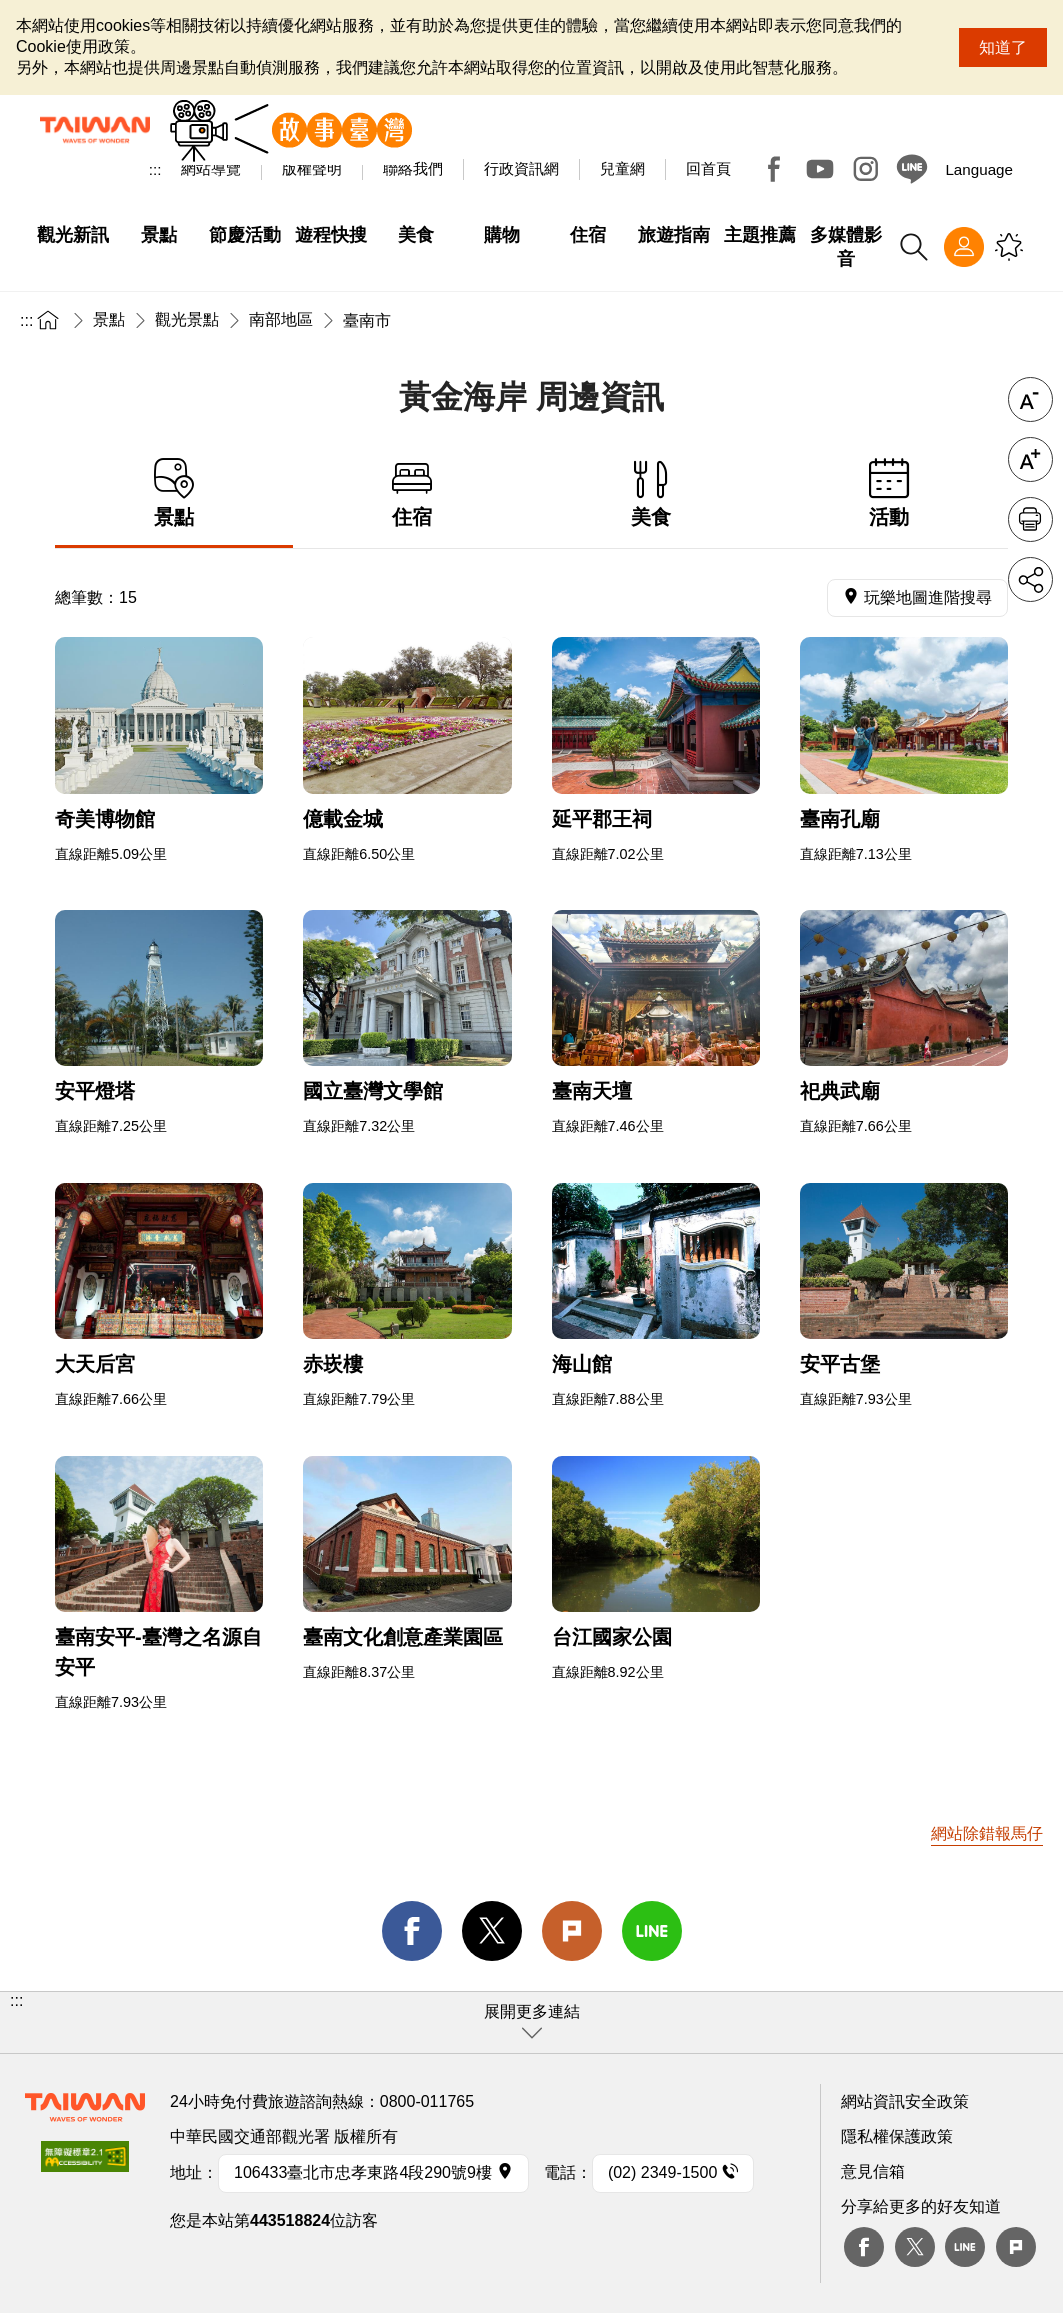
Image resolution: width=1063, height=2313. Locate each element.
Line (965, 2247)
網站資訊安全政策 (905, 2101)
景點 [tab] (174, 493)
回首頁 (708, 168)
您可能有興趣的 (1009, 247)
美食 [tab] (651, 493)
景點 (109, 319)
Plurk (572, 1931)
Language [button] (979, 169)
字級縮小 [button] (1030, 399)
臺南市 (367, 320)
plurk (1016, 2247)
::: (155, 169)
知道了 (1003, 47)
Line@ (912, 169)
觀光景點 (187, 319)
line (652, 1931)
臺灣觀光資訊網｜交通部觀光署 (95, 130)
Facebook (774, 169)
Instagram (866, 169)
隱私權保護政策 (897, 2136)
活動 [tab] (889, 493)
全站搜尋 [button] (914, 247)
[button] (531, 2022)
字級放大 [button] (1030, 459)
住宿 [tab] (412, 493)
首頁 (48, 319)
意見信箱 (873, 2171)
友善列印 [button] (1030, 519)
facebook (412, 1931)
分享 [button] (1030, 579)
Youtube (820, 169)
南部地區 (281, 319)
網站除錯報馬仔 (987, 1833)
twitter (492, 1931)
